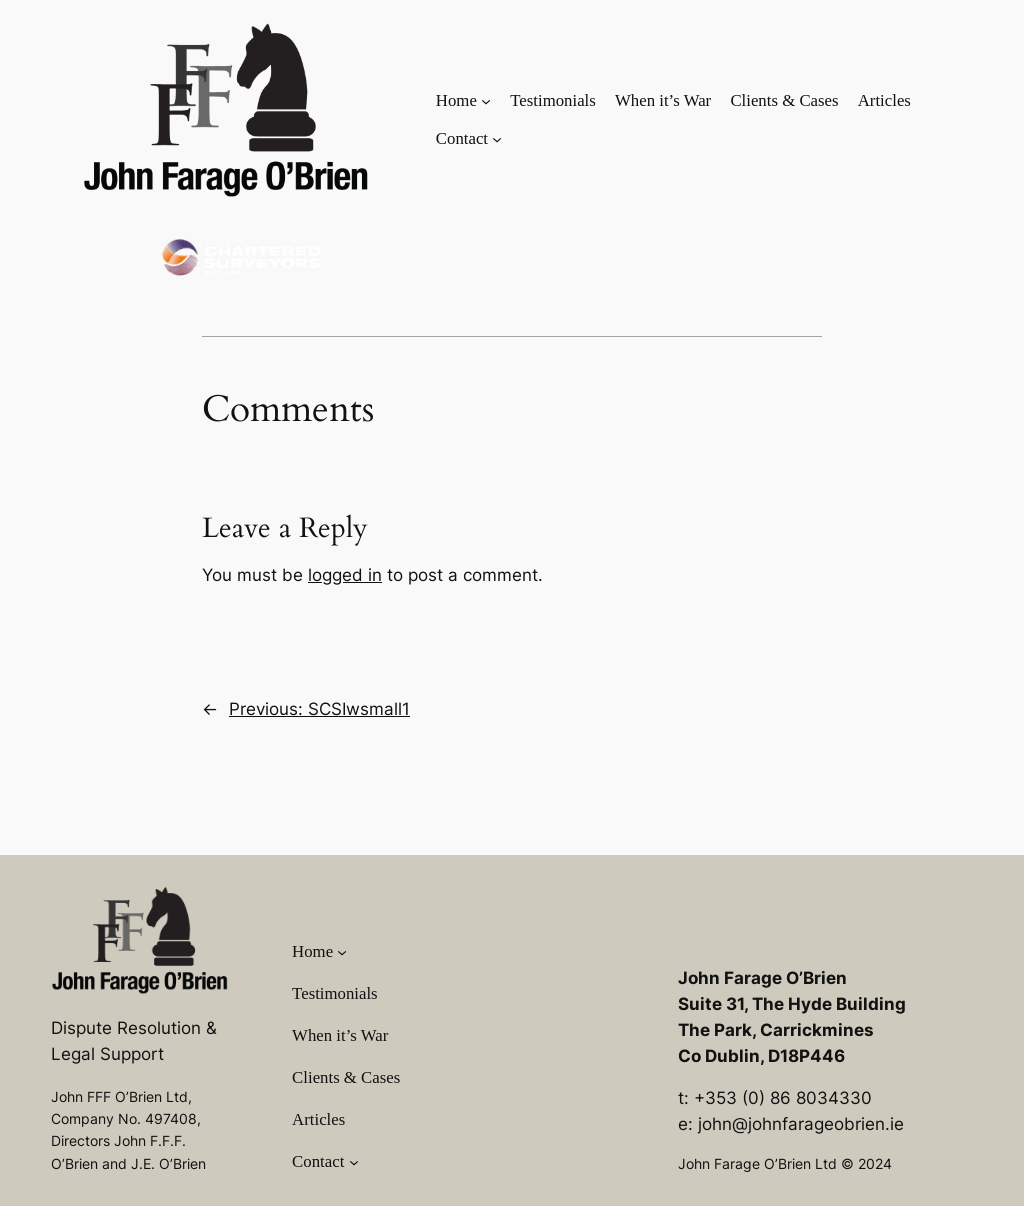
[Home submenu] (486, 100)
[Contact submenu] (497, 139)
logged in (345, 575)
